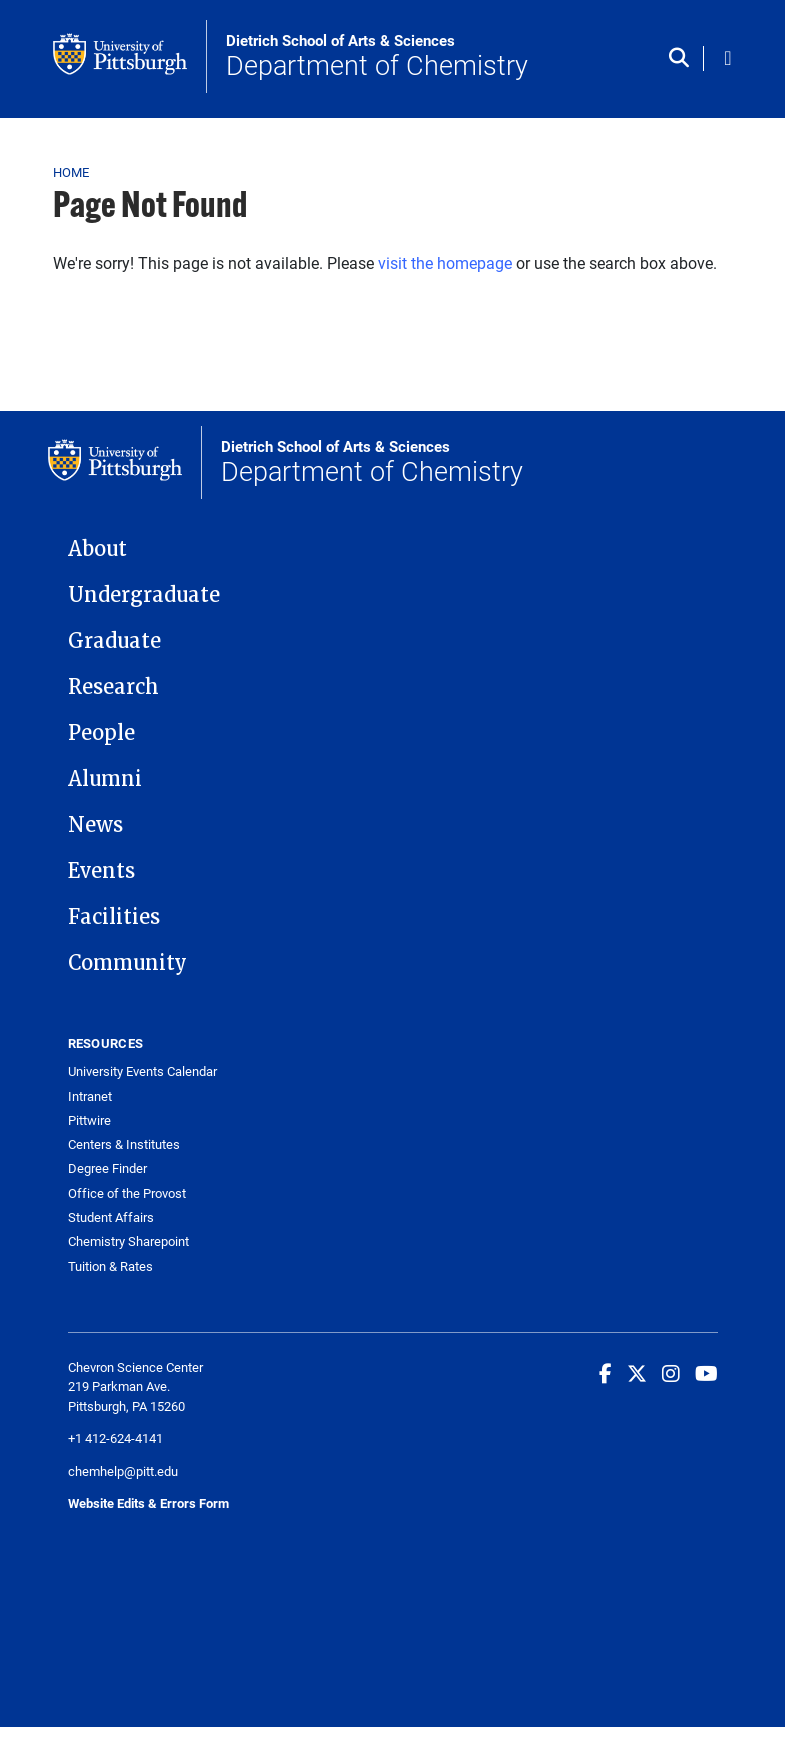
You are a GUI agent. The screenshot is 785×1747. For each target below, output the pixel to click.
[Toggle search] (683, 59)
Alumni (105, 779)
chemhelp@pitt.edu (123, 1471)
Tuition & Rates (110, 1266)
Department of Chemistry (377, 57)
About (97, 549)
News (95, 825)
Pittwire (89, 1120)
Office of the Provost (127, 1193)
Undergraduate (144, 595)
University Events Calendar (142, 1071)
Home (71, 172)
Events (101, 871)
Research (113, 687)
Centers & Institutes (124, 1144)
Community (127, 963)
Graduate (114, 641)
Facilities (114, 917)
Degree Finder (107, 1168)
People (101, 733)
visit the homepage (445, 262)
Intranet (90, 1096)
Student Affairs (111, 1217)
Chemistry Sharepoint (128, 1241)
